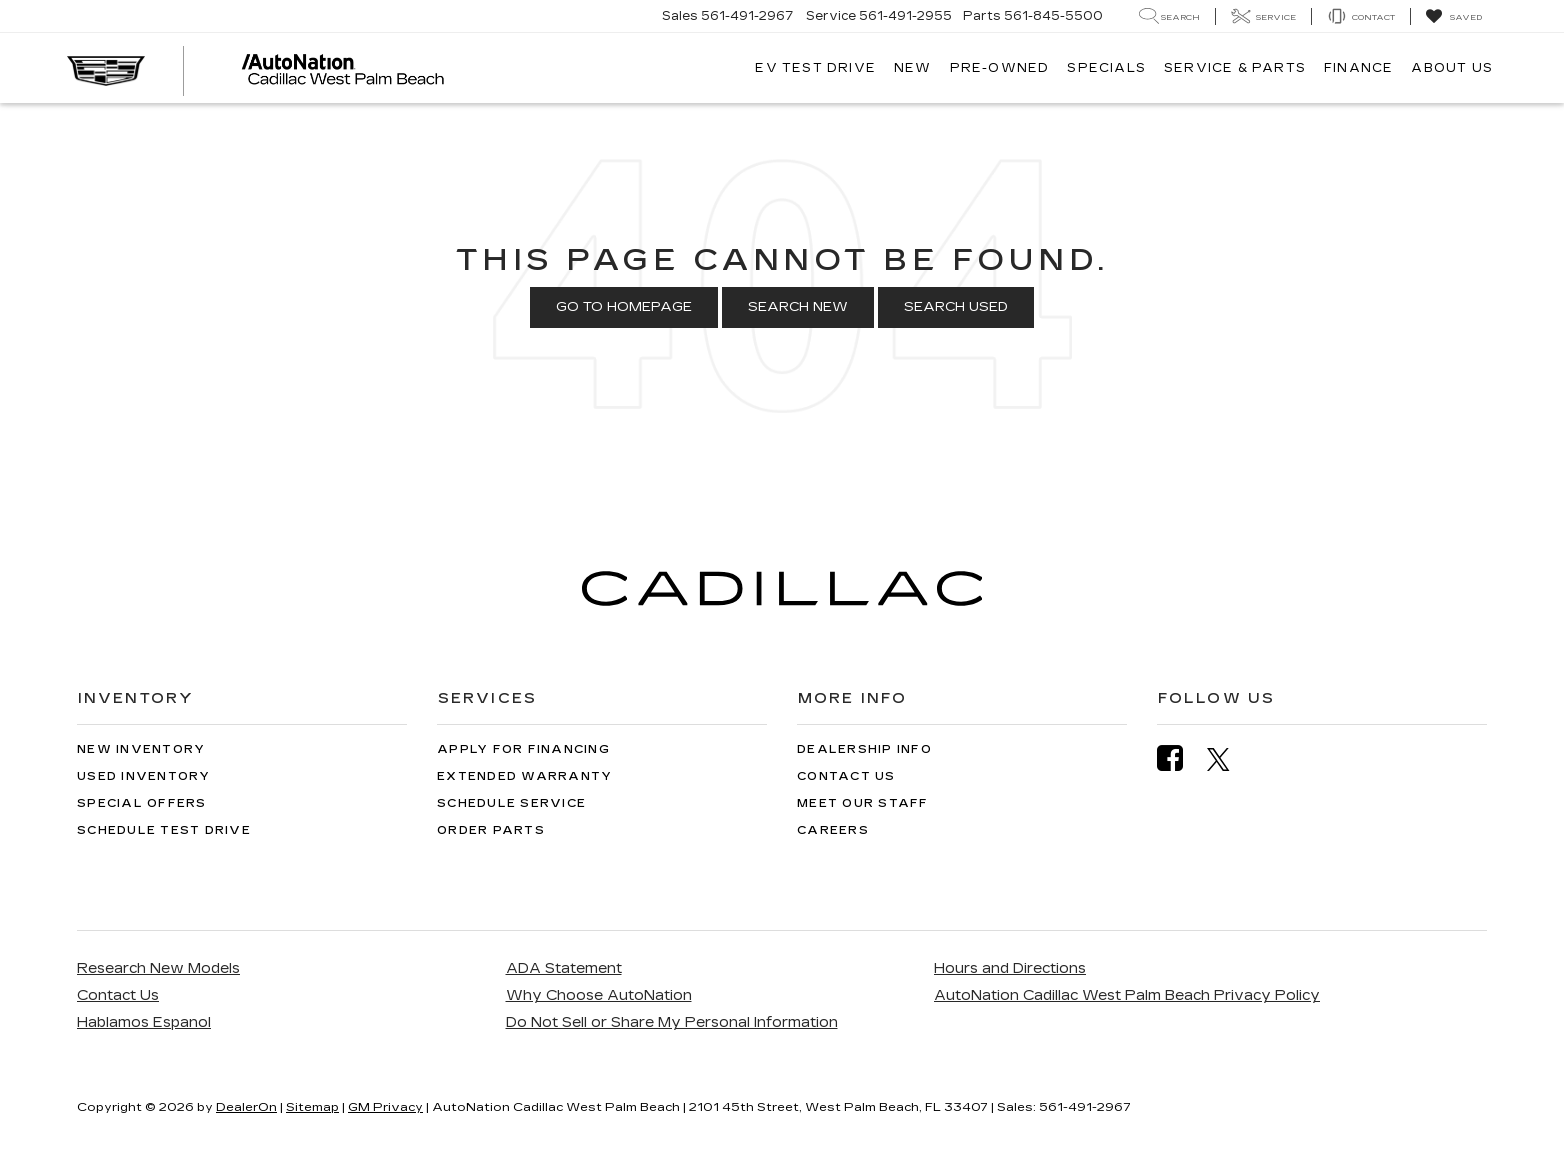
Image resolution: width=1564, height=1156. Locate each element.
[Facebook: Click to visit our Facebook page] (1180, 758)
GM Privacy (385, 1107)
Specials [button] (1106, 68)
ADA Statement (564, 968)
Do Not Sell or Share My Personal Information (672, 1022)
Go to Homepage (624, 307)
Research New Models (158, 968)
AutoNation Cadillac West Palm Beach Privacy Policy (1127, 995)
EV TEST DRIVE (815, 68)
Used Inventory (144, 776)
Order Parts (491, 830)
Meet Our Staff (863, 803)
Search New (798, 307)
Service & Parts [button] (1235, 68)
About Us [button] (1452, 68)
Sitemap (312, 1107)
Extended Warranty (524, 776)
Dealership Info (864, 749)
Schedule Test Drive (164, 830)
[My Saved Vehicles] (1453, 17)
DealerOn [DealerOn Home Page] (246, 1107)
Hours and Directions (1010, 968)
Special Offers (142, 803)
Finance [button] (1358, 68)
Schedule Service (511, 803)
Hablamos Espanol (144, 1022)
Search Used (956, 307)
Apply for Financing (523, 749)
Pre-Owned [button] (1000, 68)
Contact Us (846, 776)
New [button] (913, 68)
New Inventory (141, 749)
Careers (833, 830)
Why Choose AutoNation (599, 995)
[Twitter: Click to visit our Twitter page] (1228, 759)
